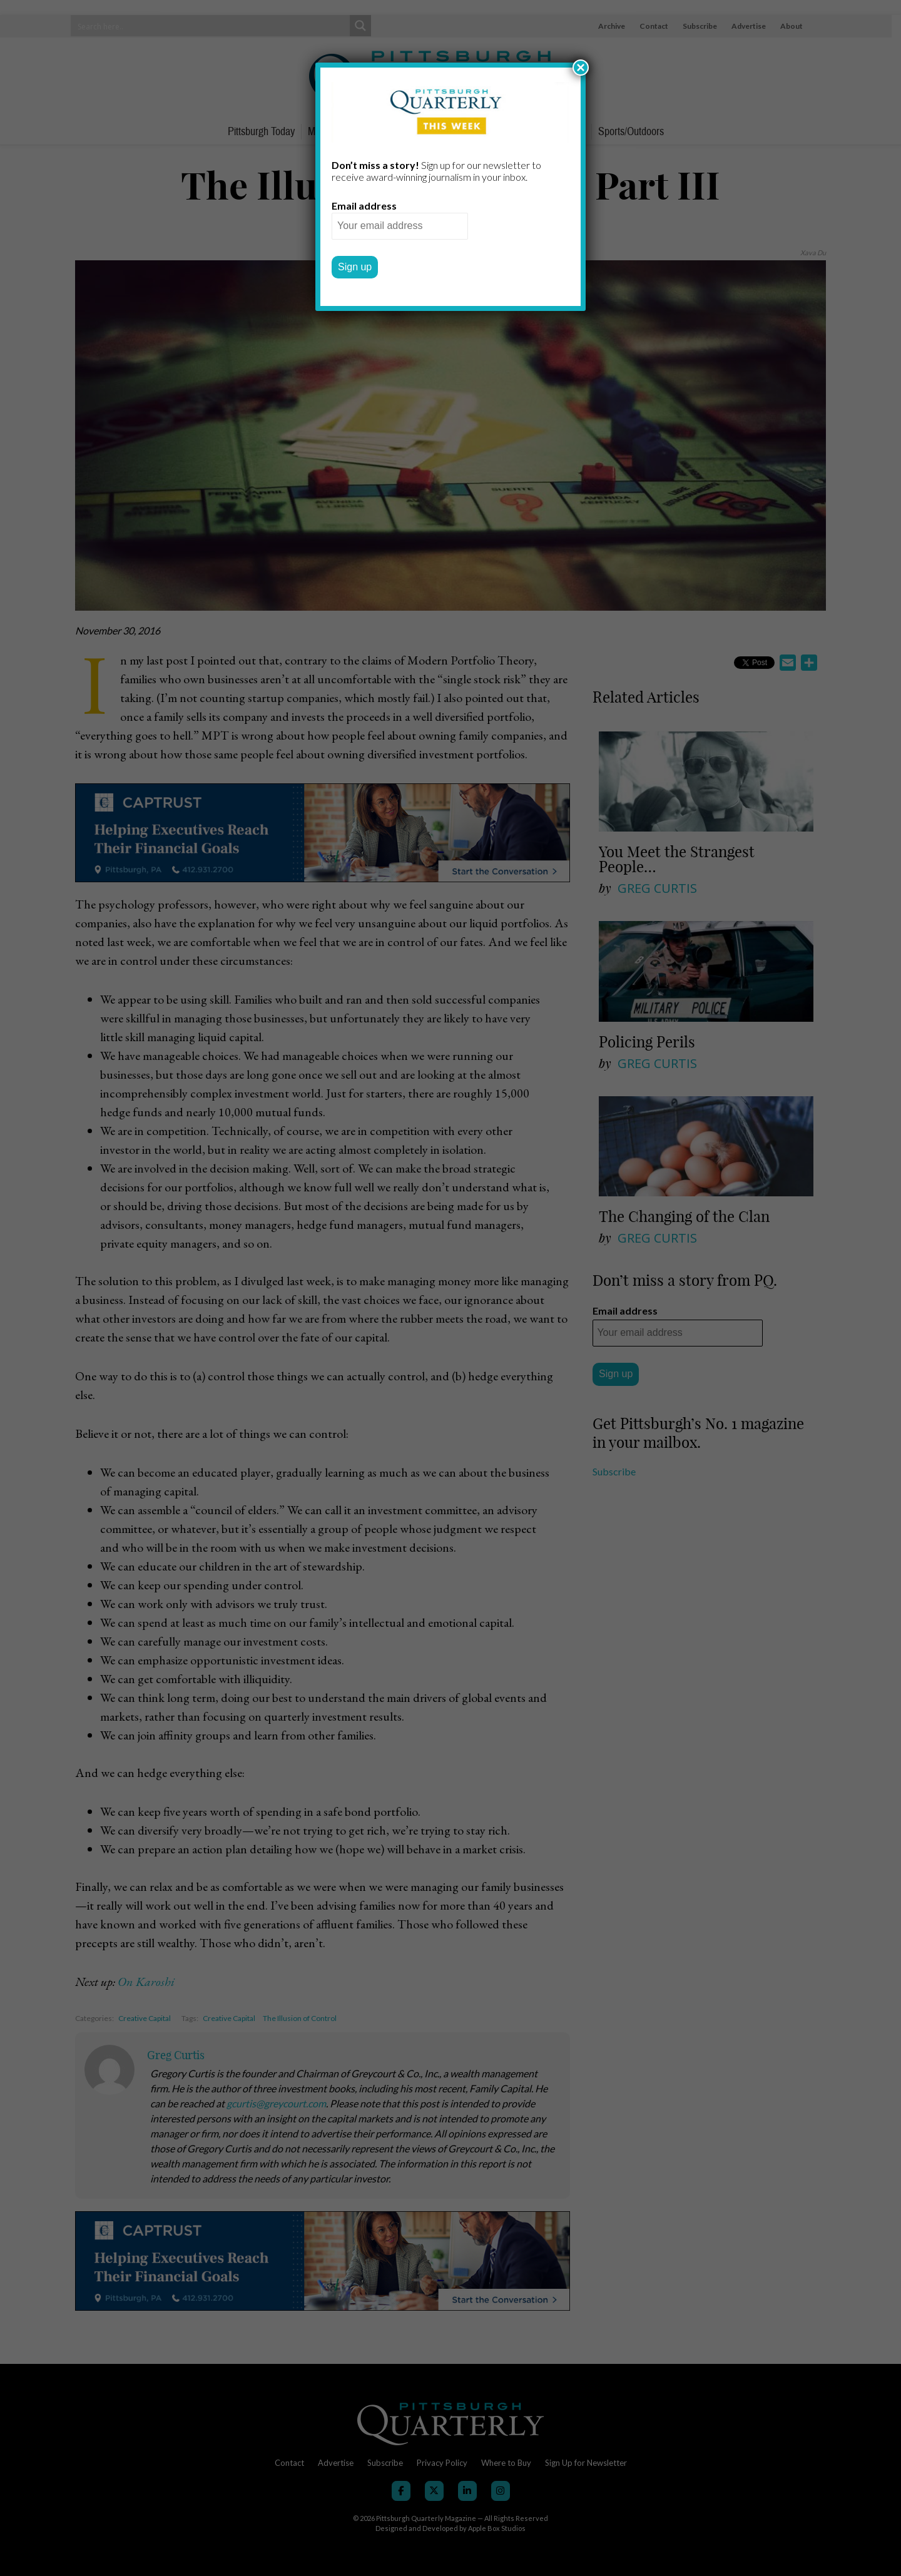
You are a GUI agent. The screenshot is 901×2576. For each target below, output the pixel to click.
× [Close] (580, 67)
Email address (364, 205)
